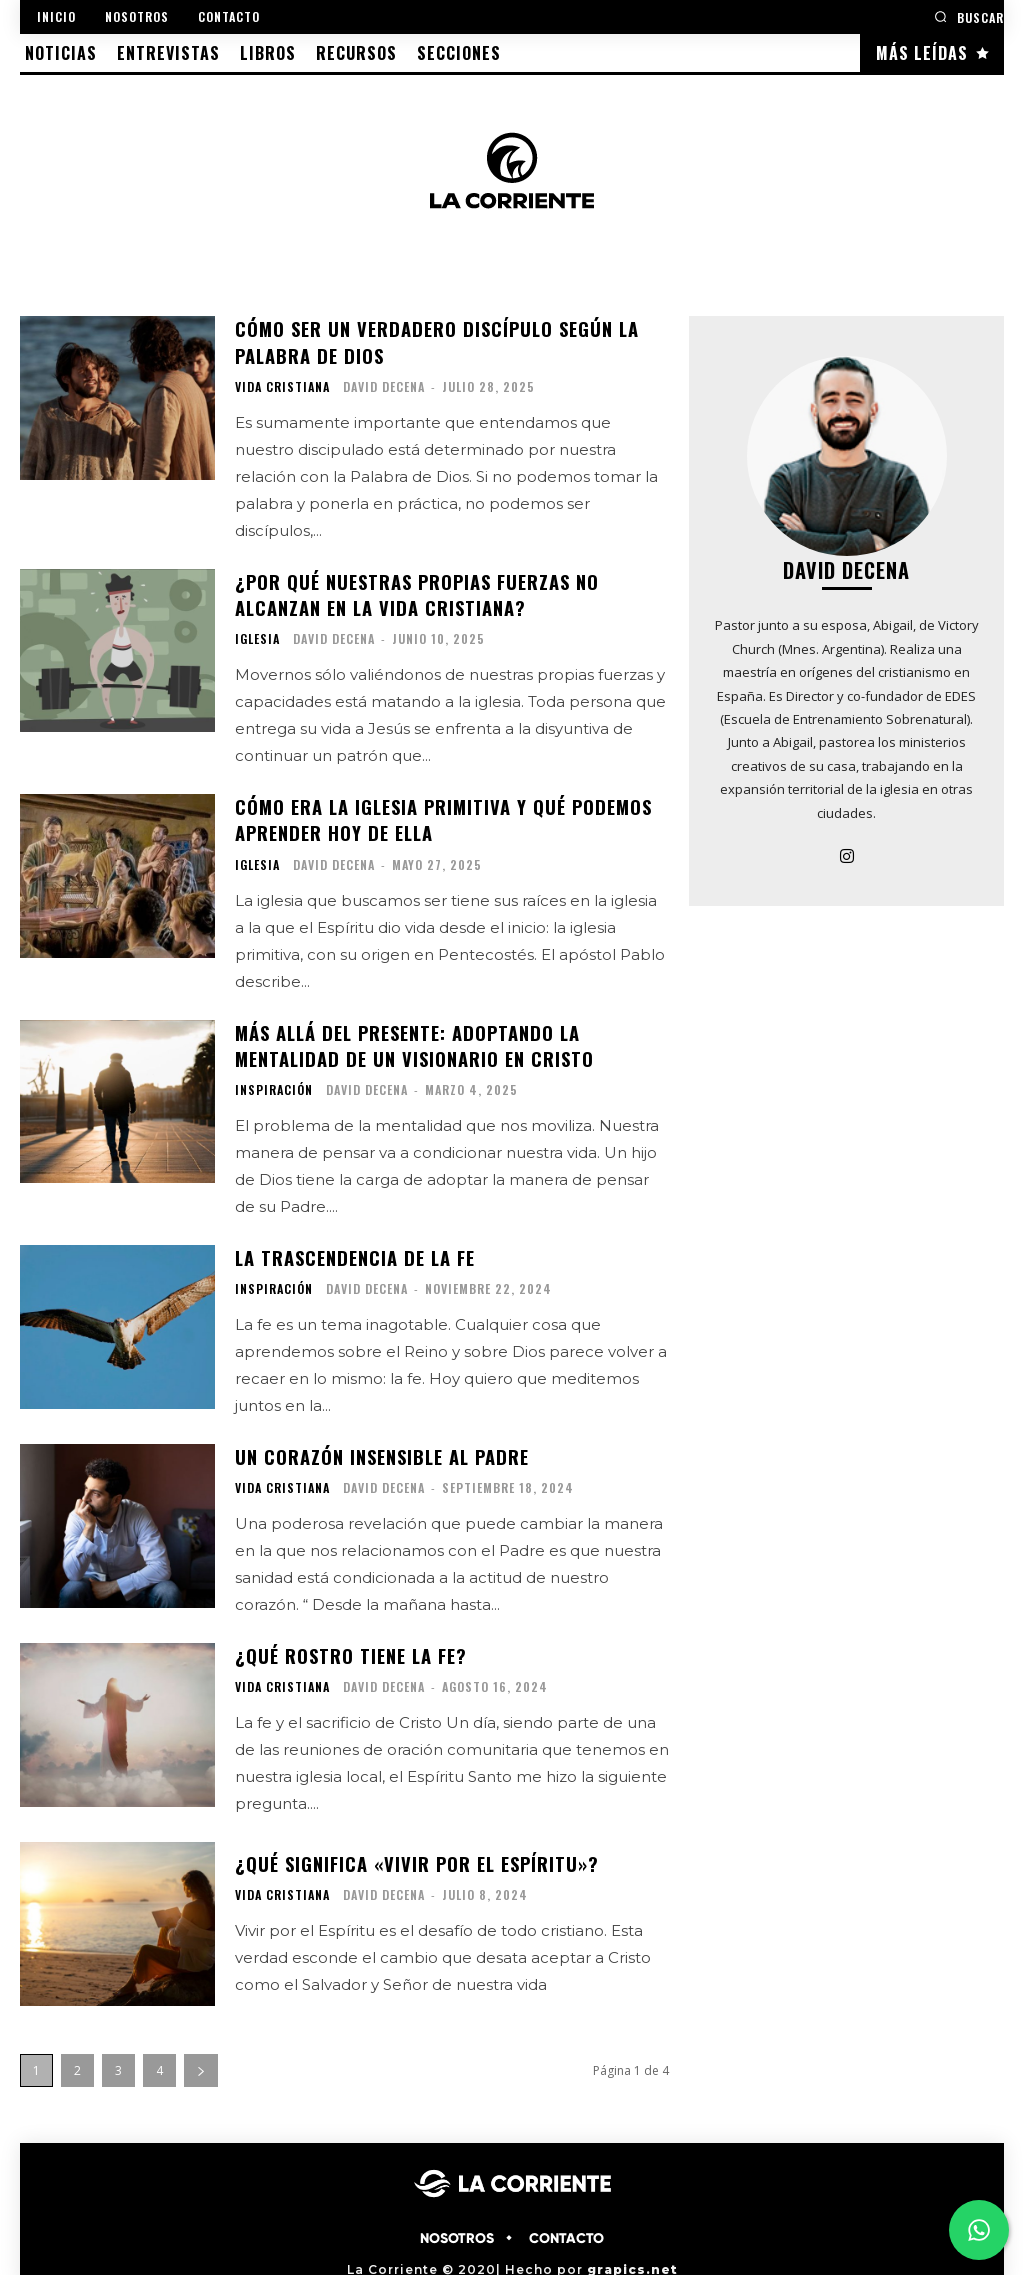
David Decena (384, 384)
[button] (969, 16)
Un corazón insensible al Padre (381, 1447)
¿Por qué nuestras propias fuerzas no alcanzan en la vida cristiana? (417, 591)
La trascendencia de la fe (354, 1249)
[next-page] (201, 2059)
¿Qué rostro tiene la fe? (351, 1645)
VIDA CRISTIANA (282, 385)
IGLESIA (257, 635)
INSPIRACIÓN (274, 1082)
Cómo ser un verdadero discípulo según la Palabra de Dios (435, 340)
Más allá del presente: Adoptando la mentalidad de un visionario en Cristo (412, 1038)
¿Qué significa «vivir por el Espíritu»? (416, 1852)
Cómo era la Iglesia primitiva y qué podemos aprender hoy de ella (442, 814)
